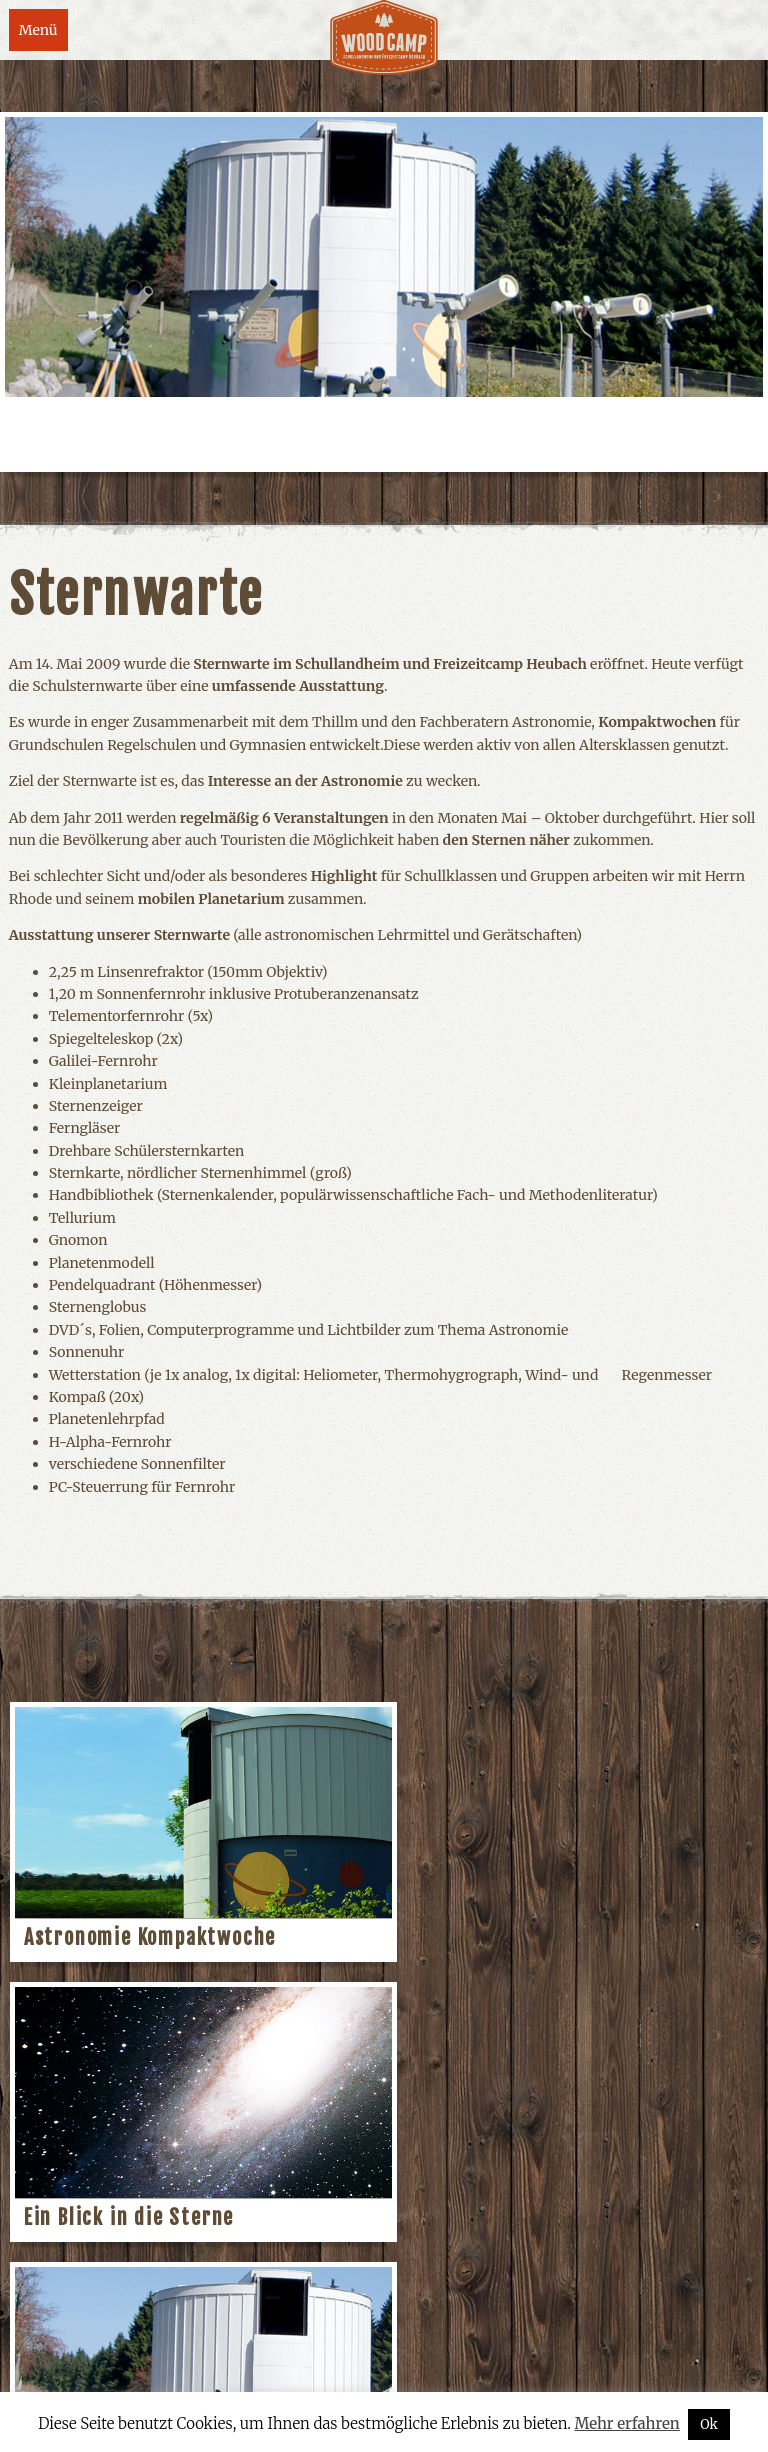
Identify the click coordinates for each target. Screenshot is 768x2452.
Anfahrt (285, 2368)
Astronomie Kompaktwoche (150, 1937)
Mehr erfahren (626, 2423)
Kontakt (206, 2368)
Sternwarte (79, 2217)
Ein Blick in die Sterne (513, 1937)
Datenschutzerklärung (414, 2368)
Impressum (113, 2368)
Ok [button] (709, 2424)
